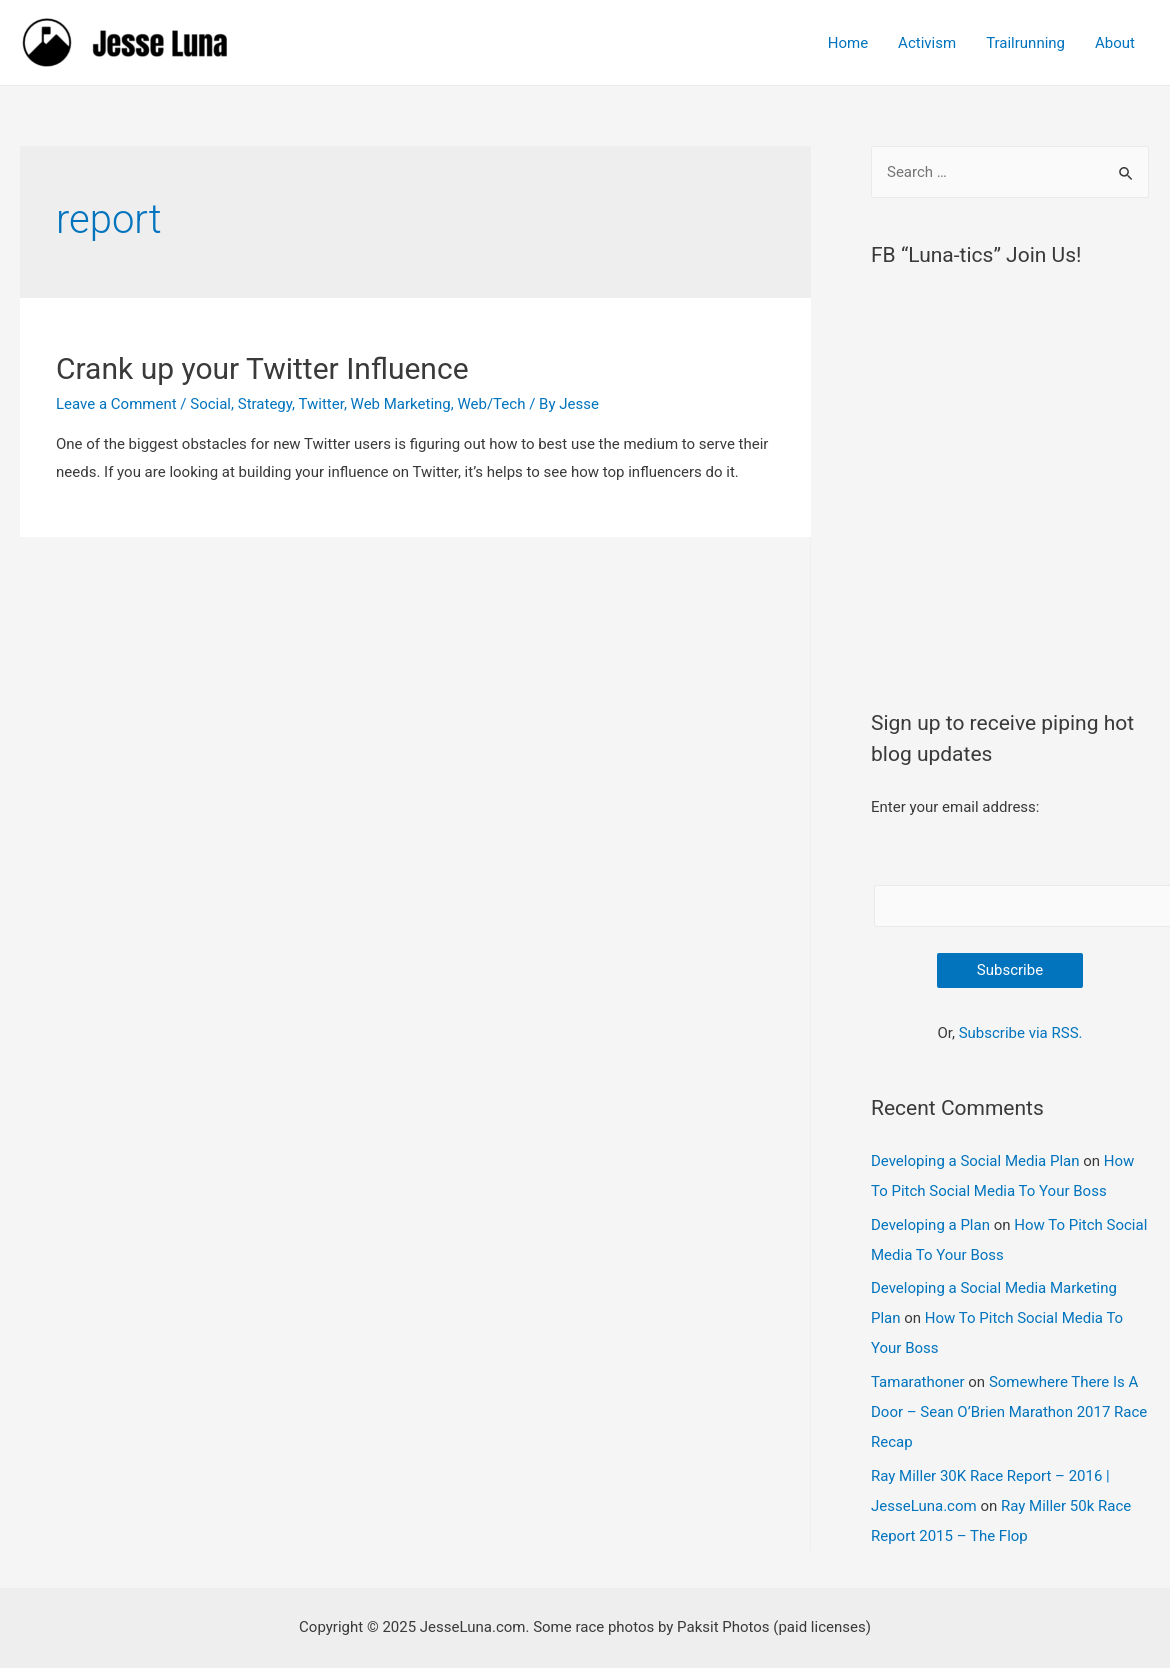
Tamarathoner (918, 1382)
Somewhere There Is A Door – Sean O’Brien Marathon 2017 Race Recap (1009, 1412)
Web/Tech (491, 404)
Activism (927, 43)
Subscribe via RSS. (1021, 1033)
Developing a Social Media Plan (975, 1161)
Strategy (265, 404)
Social (210, 404)
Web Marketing (401, 404)
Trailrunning (1025, 43)
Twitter (320, 404)
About (1115, 43)
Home (848, 43)
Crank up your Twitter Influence (262, 368)
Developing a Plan (930, 1225)
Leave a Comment (116, 404)
